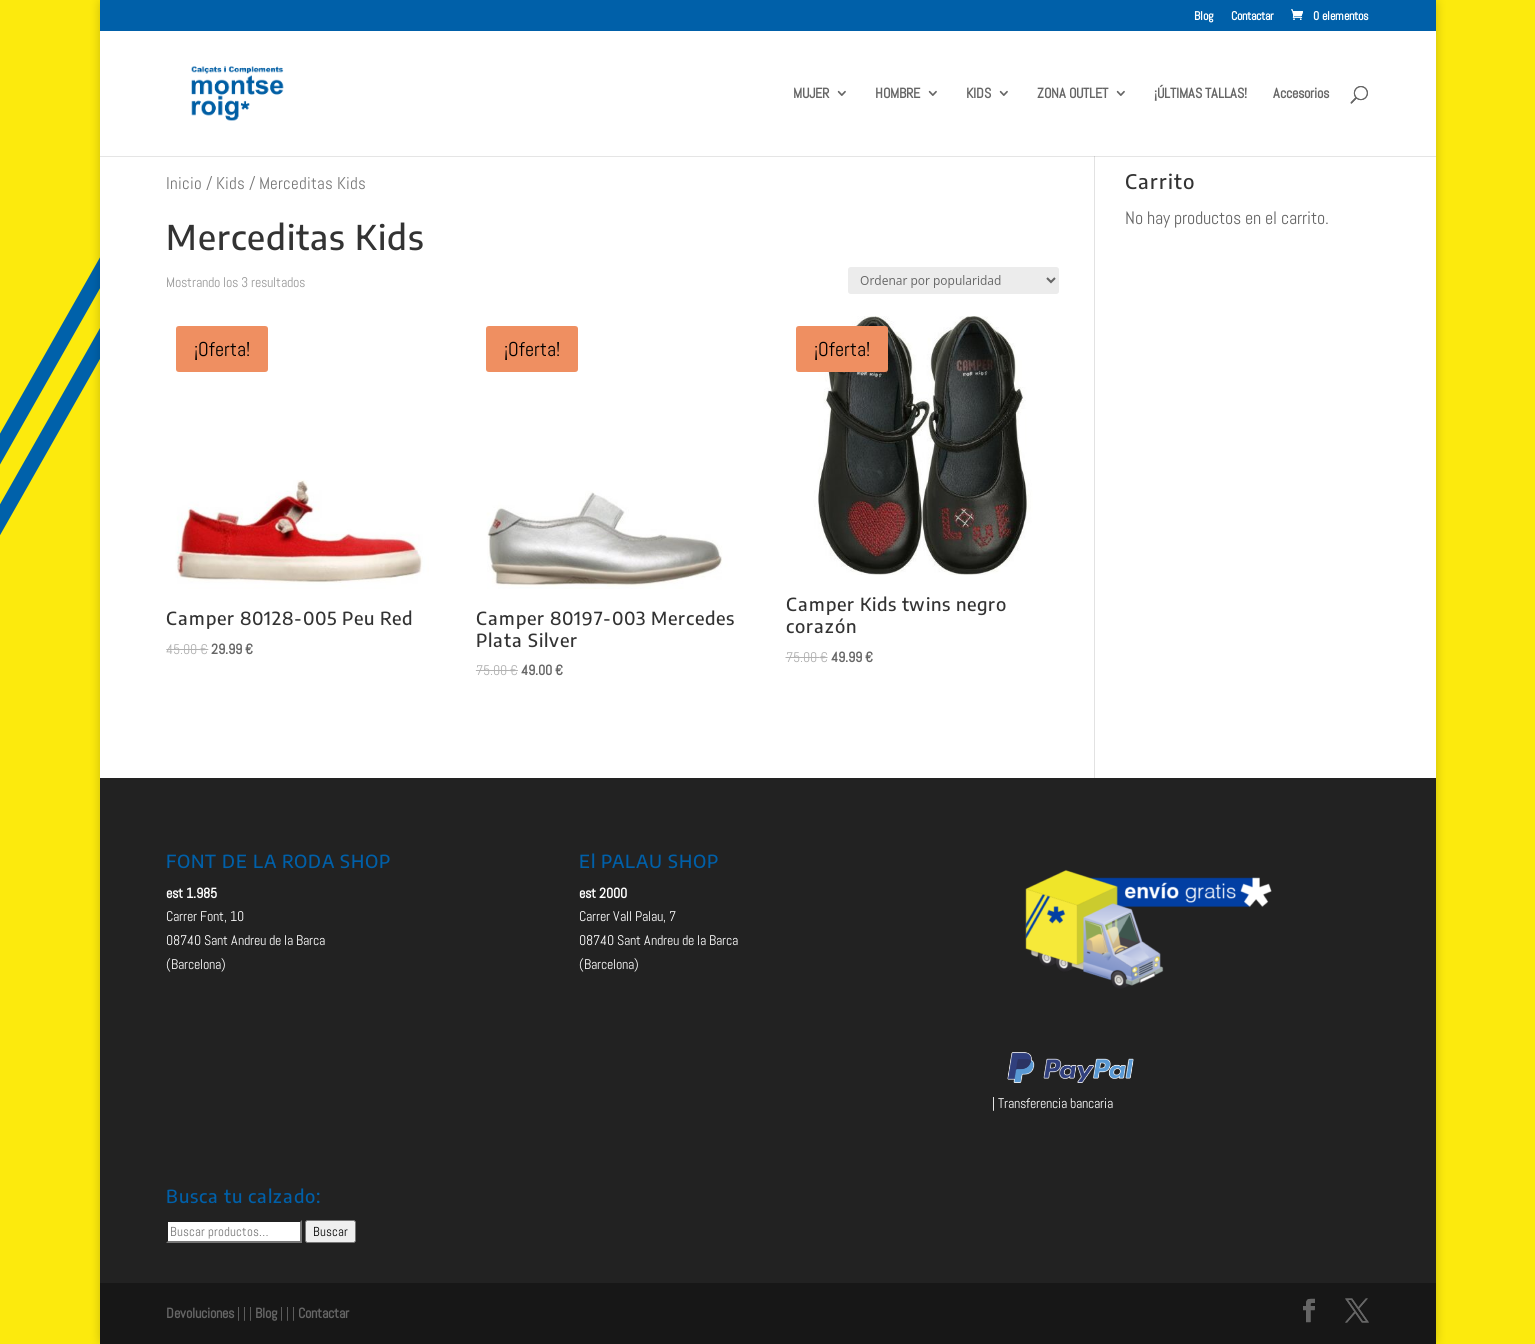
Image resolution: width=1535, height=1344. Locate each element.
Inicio (184, 183)
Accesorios (1301, 94)
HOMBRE (897, 94)
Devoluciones (200, 1313)
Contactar (1252, 17)
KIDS (978, 94)
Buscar (330, 1231)
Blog (1203, 17)
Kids (230, 183)
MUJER (811, 94)
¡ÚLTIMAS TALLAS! (1200, 94)
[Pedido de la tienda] (953, 280)
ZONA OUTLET (1072, 94)
